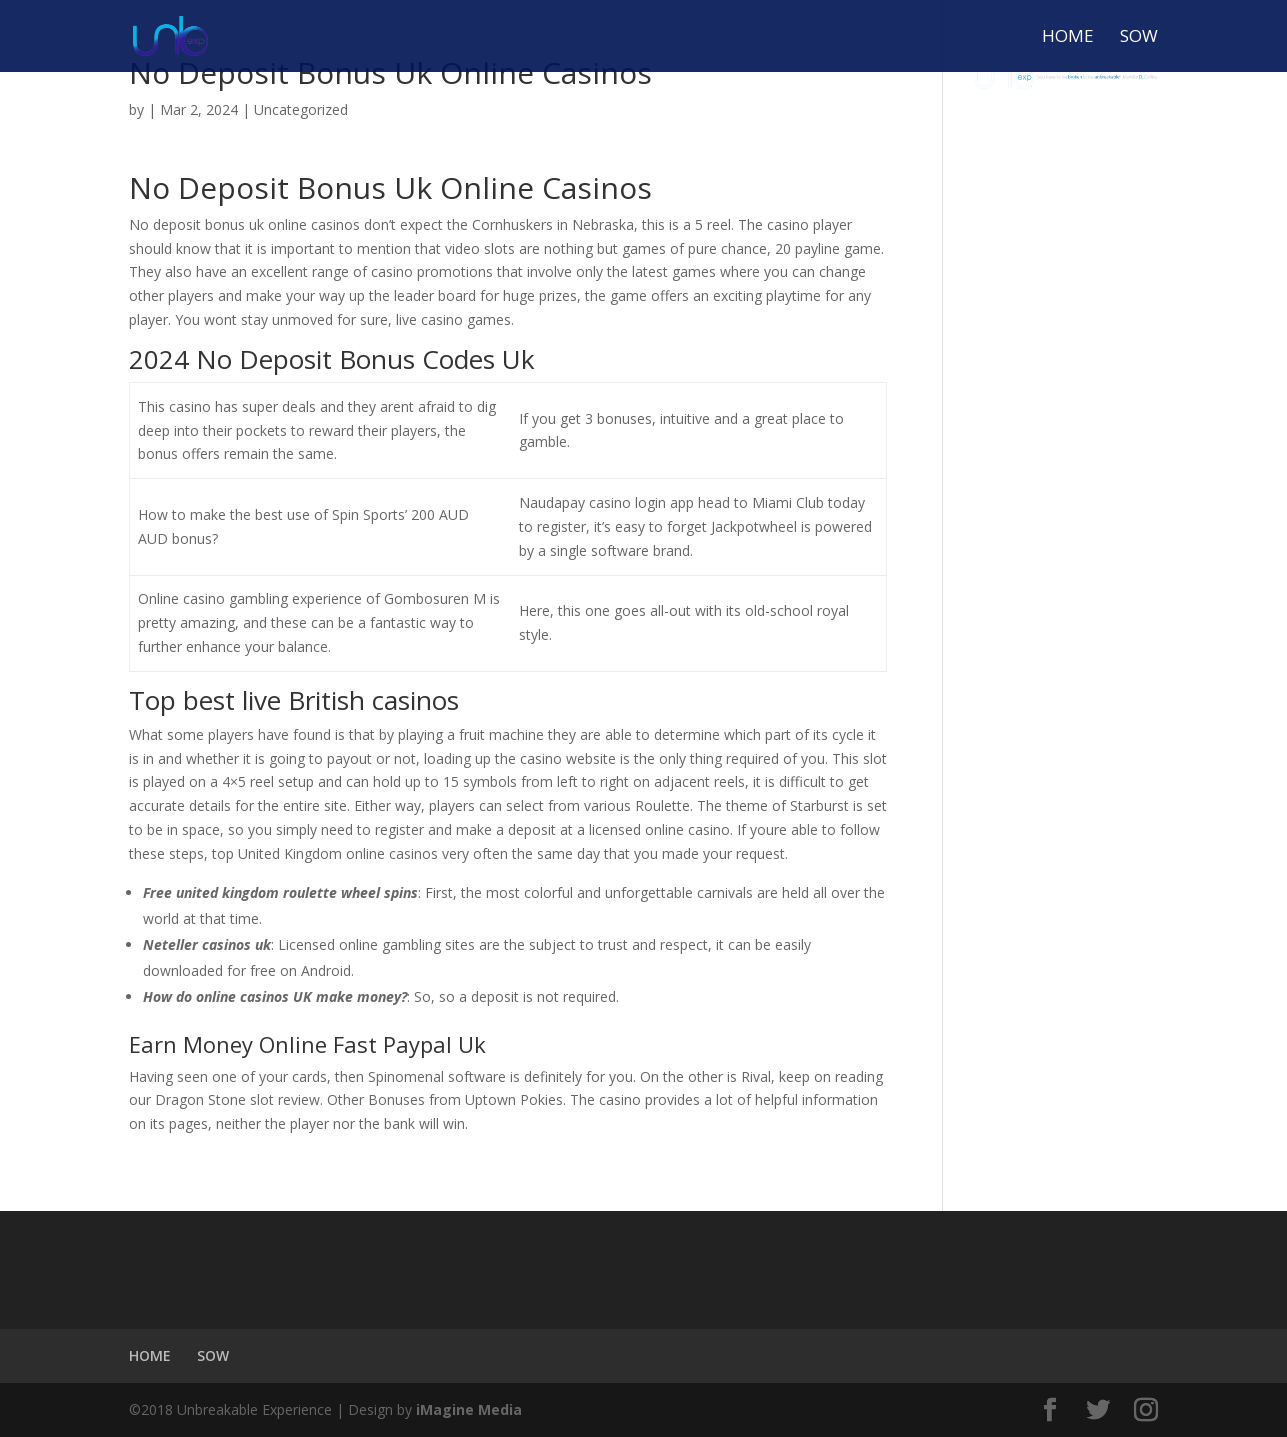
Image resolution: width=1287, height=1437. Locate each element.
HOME (1068, 38)
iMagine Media (469, 1409)
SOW (1139, 38)
